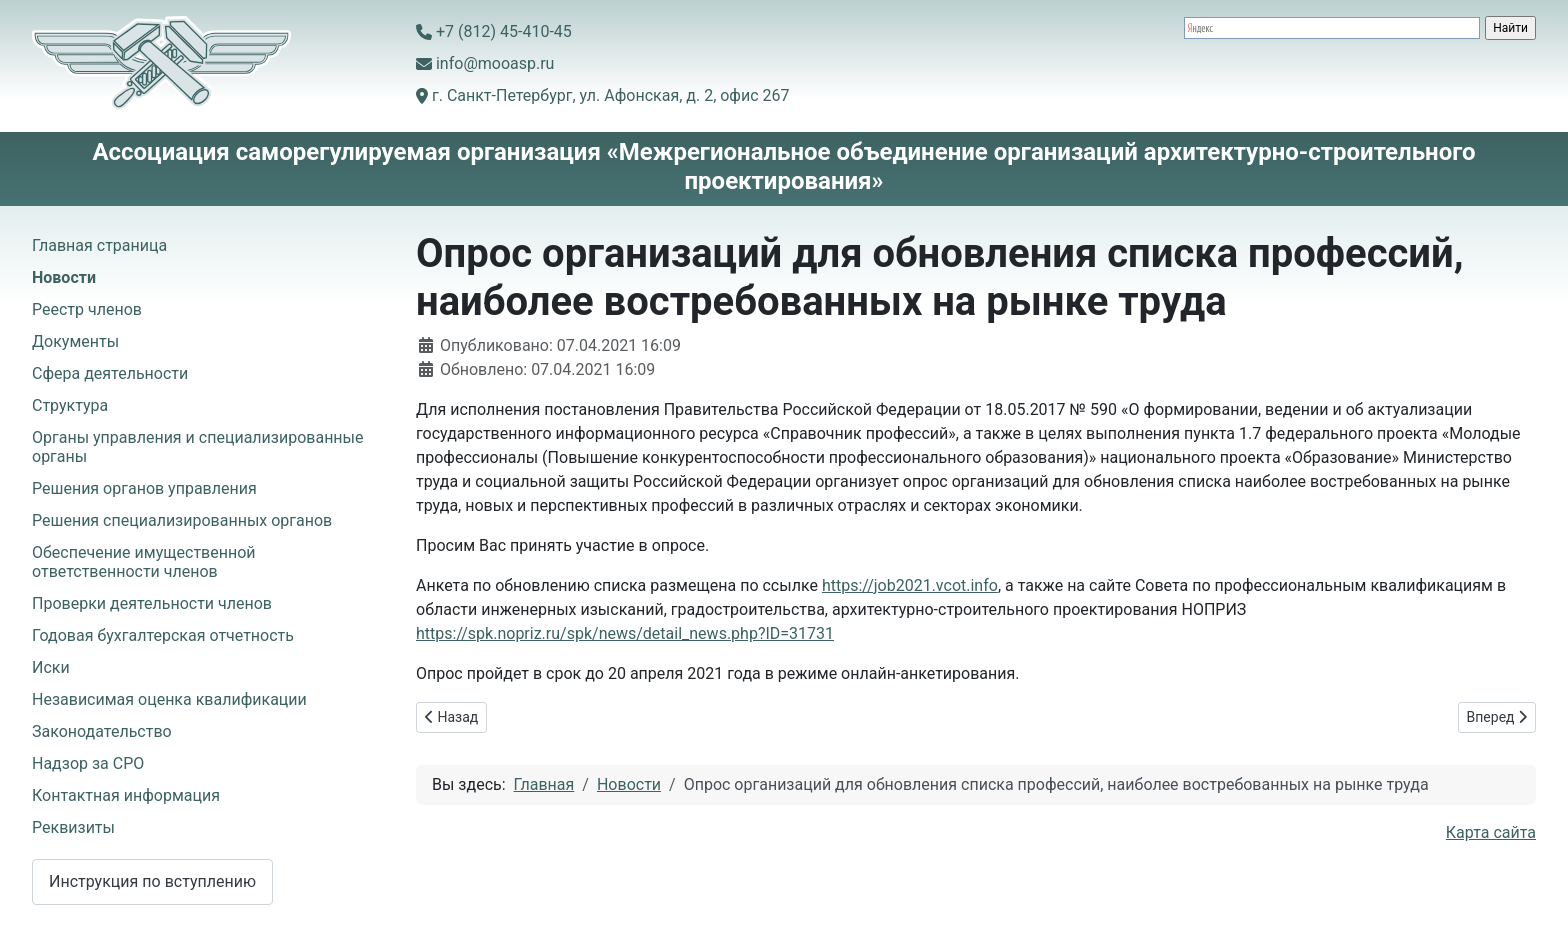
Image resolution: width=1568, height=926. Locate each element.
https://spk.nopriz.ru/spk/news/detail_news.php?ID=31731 (625, 633)
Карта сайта (1491, 832)
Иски (51, 667)
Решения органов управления (144, 488)
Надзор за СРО (88, 763)
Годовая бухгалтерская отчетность (163, 635)
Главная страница (99, 245)
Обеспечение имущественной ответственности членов (144, 562)
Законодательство (102, 731)
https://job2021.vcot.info (910, 585)
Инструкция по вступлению (152, 881)
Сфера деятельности (110, 373)
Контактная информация (126, 795)
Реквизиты (73, 827)
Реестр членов (87, 309)
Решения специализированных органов (182, 520)
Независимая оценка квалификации (169, 699)
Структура (70, 405)
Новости (64, 277)
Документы (75, 341)
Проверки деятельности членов (152, 603)
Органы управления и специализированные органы (198, 447)
